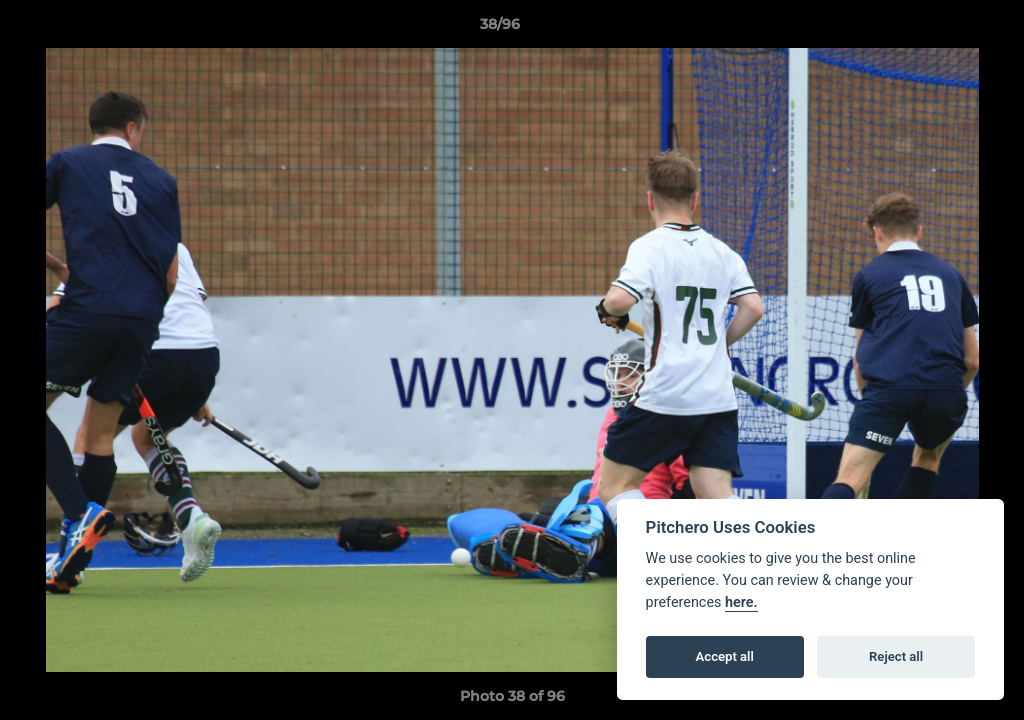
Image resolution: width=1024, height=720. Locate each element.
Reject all (896, 656)
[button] (940, 29)
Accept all (725, 656)
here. (741, 602)
